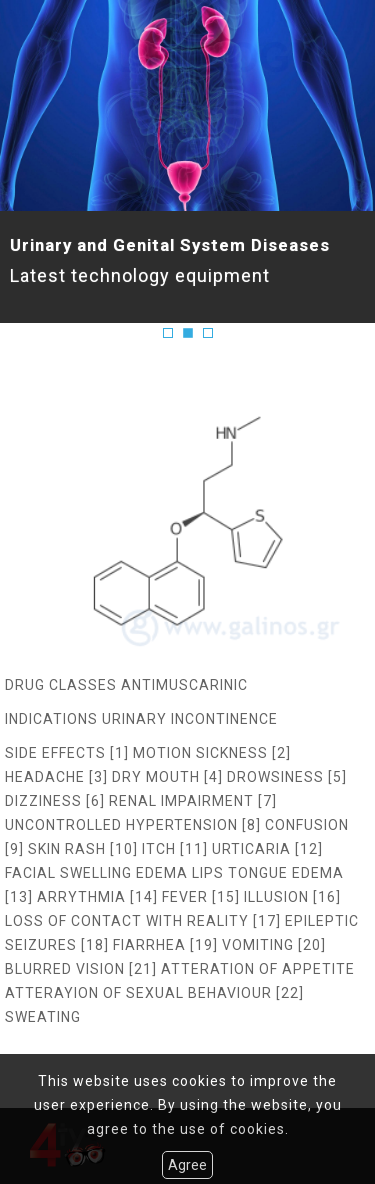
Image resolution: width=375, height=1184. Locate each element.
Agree (187, 1165)
